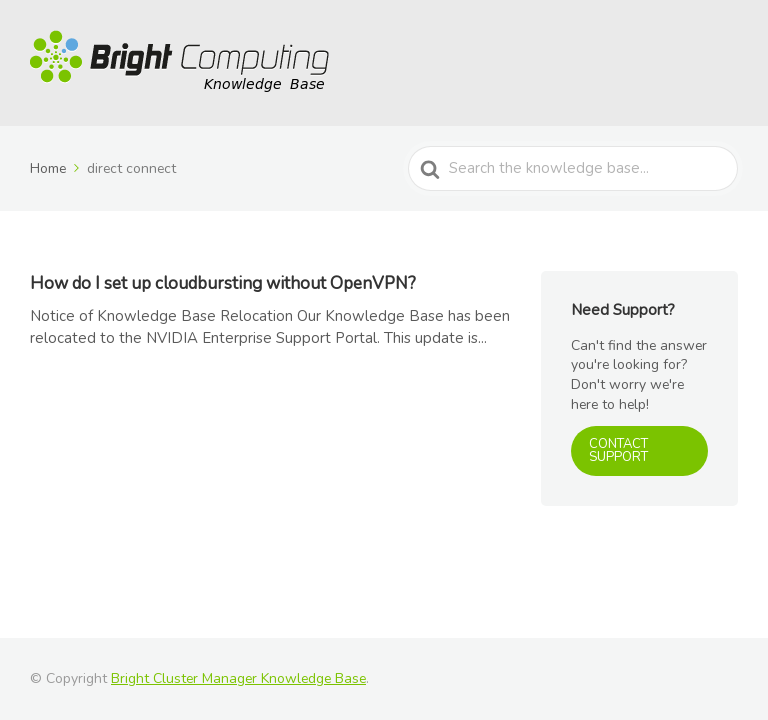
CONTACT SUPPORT (618, 450)
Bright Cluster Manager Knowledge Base (238, 678)
